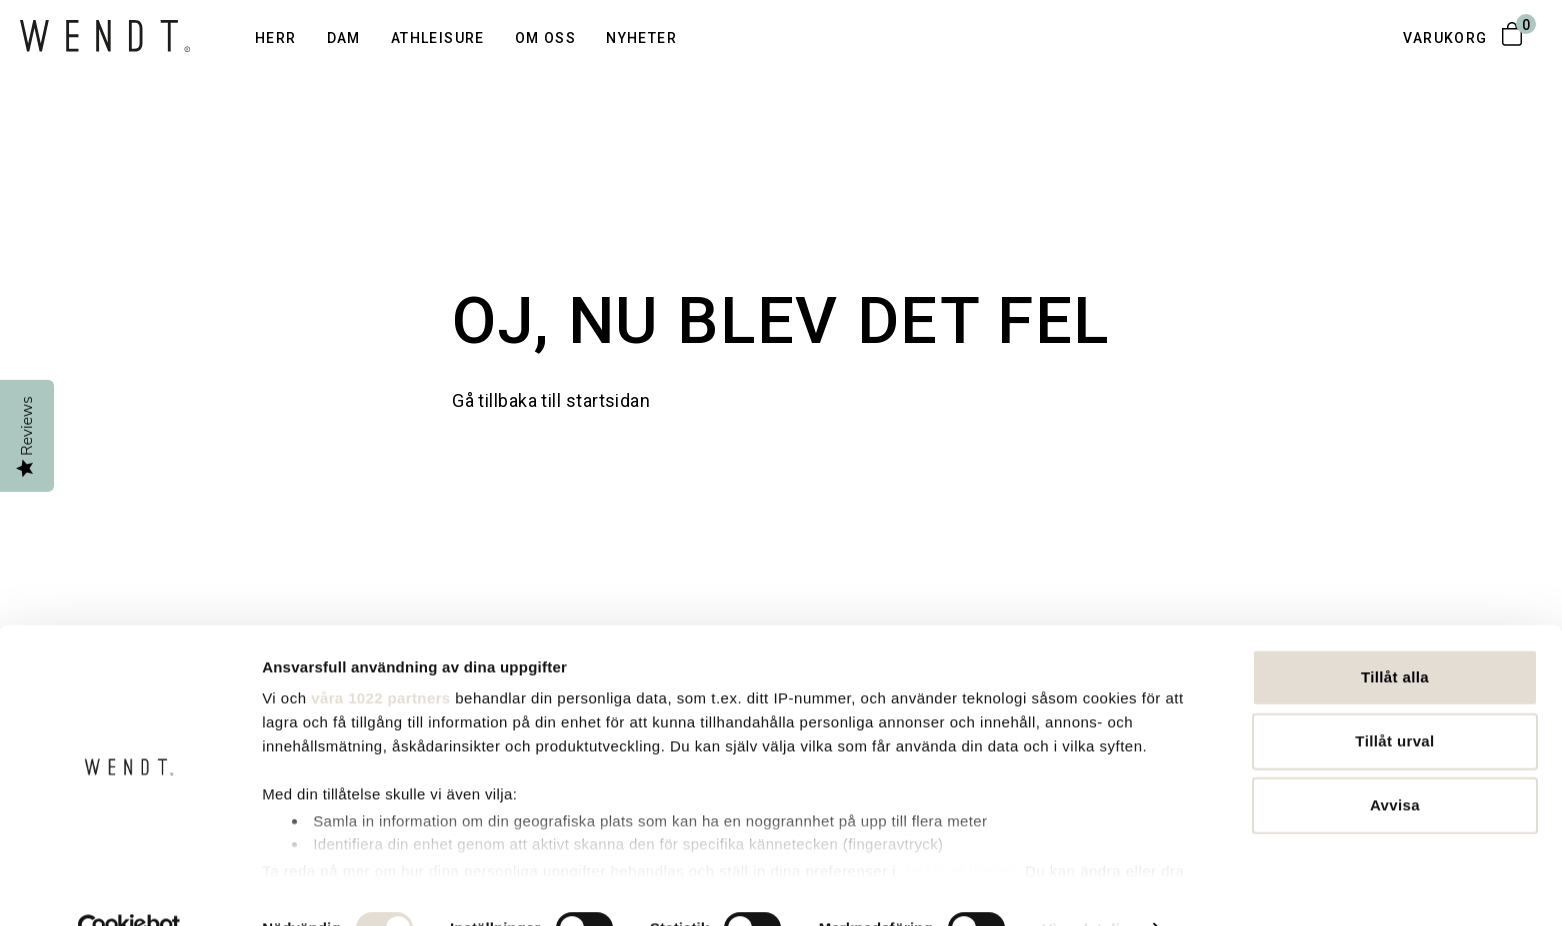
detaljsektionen (958, 828)
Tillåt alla (1395, 635)
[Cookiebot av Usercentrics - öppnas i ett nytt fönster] (129, 887)
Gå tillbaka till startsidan (551, 400)
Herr (276, 38)
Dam (344, 38)
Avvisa (1395, 763)
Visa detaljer (1088, 886)
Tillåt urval (1394, 699)
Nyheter (641, 38)
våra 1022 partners (380, 656)
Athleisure (438, 38)
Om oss (545, 38)
